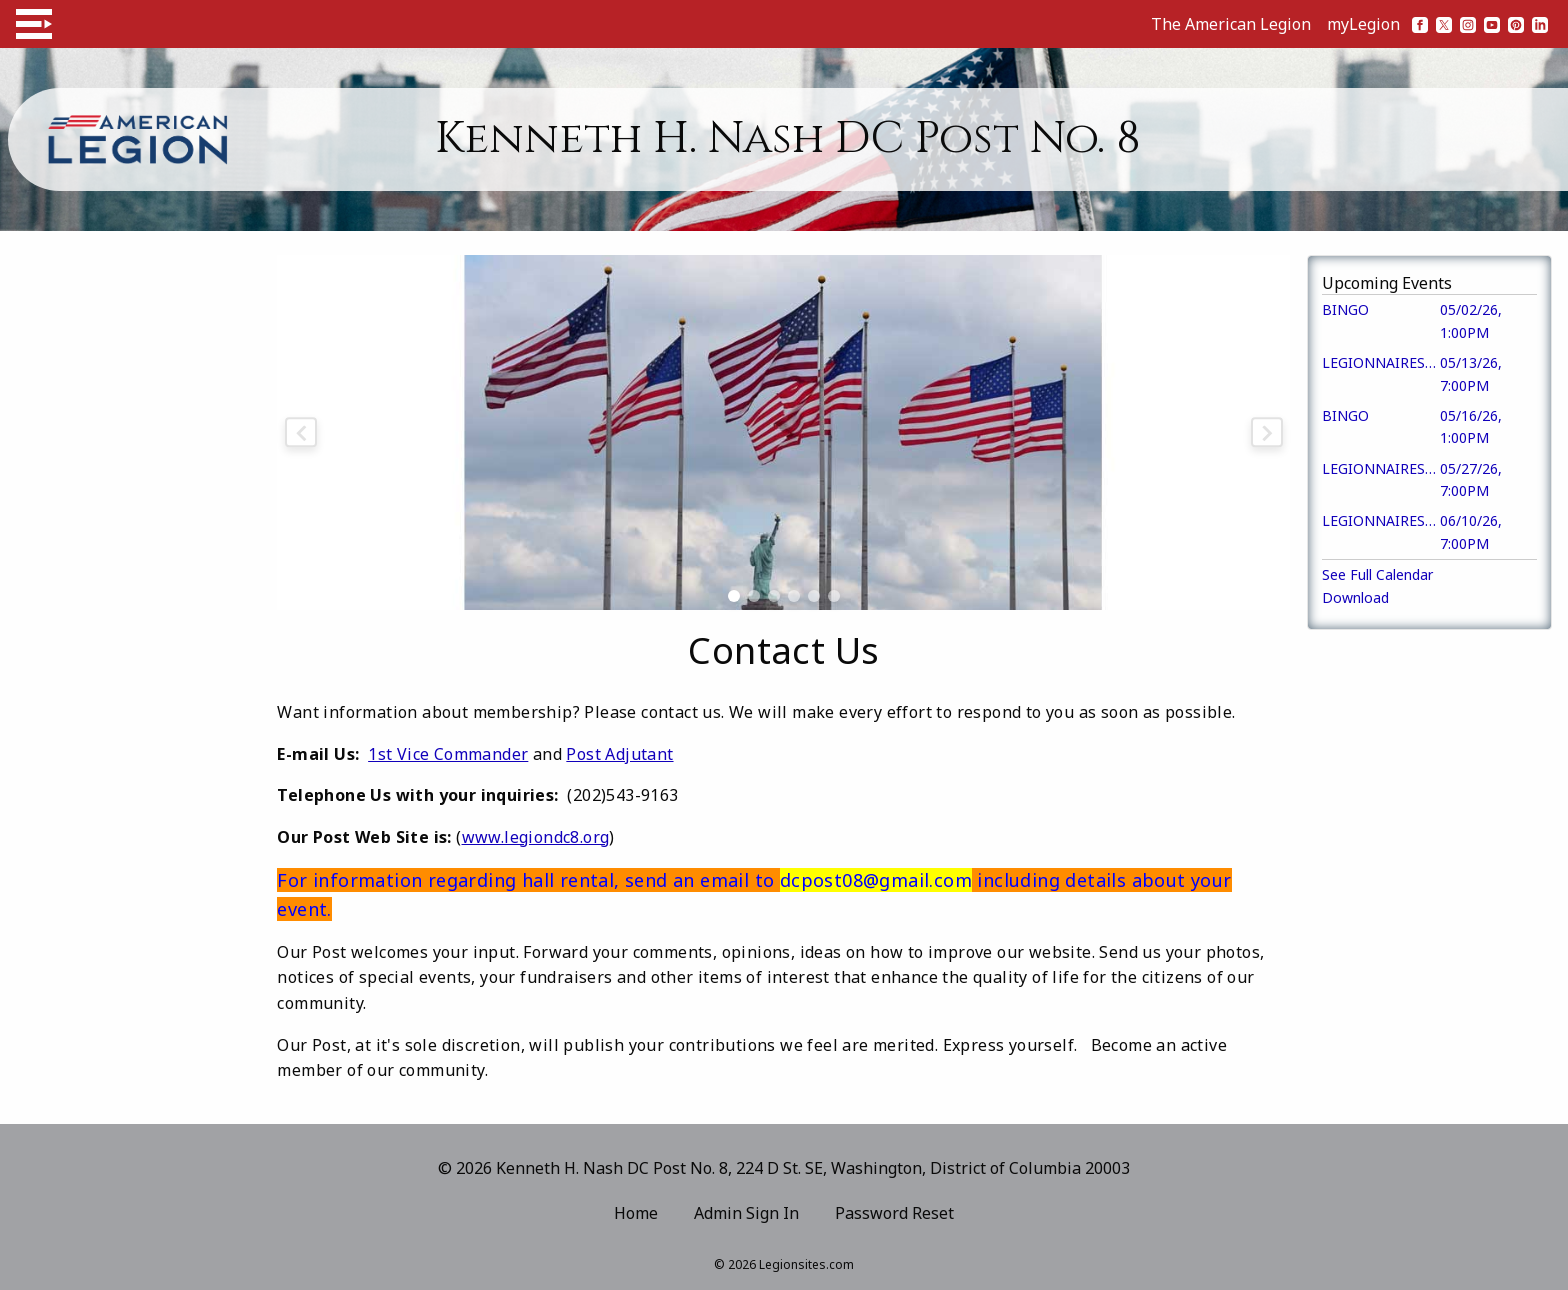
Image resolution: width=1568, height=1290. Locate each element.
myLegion (1363, 24)
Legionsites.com (806, 1264)
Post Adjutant (619, 754)
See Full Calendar (1377, 574)
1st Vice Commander (448, 754)
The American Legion (1231, 24)
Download (1355, 597)
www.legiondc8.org (536, 837)
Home (636, 1213)
